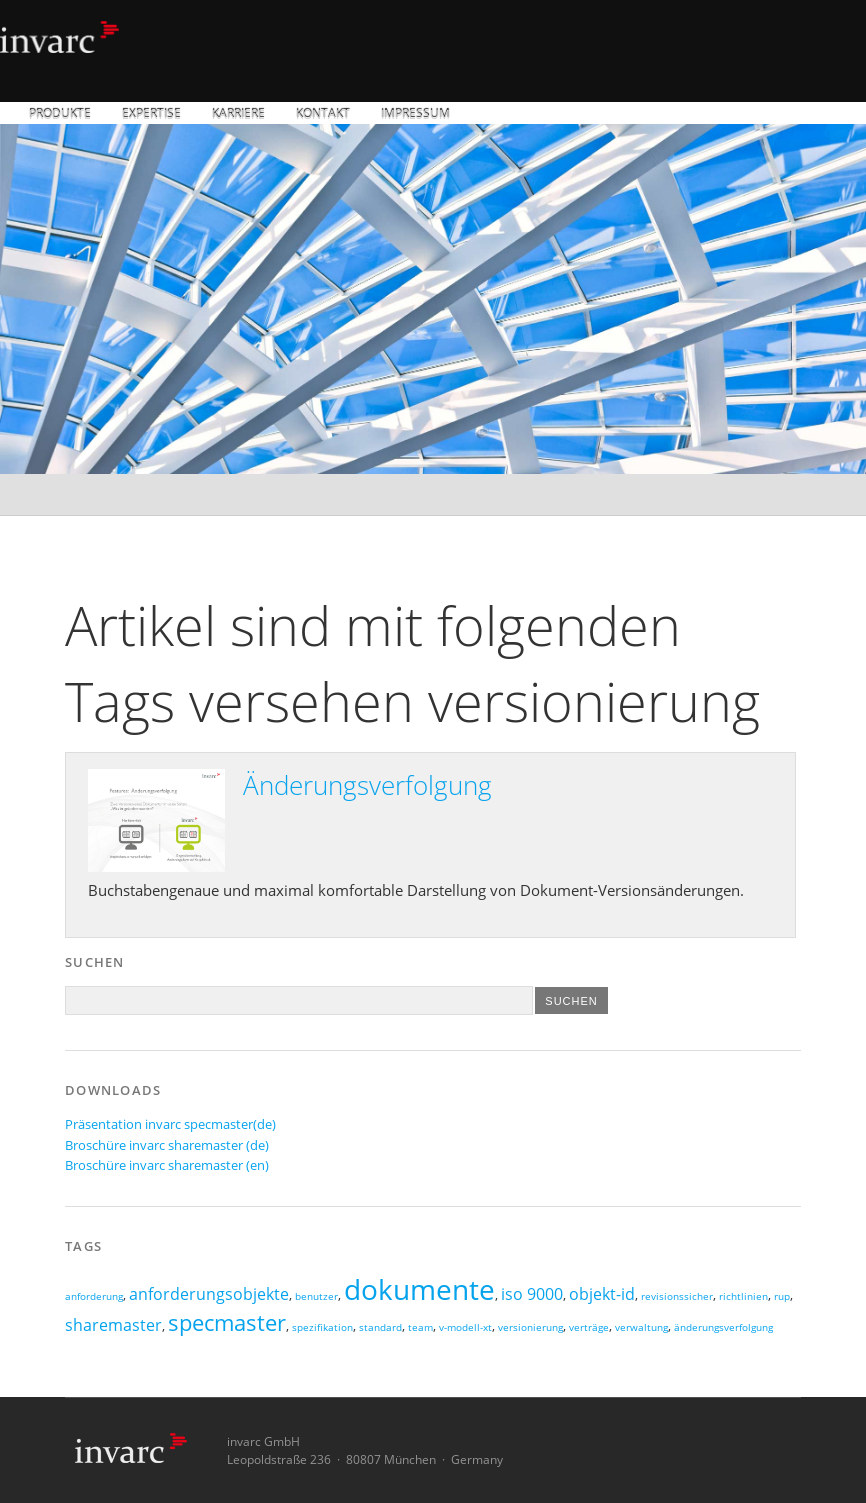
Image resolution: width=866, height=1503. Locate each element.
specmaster (227, 1322)
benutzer (316, 1296)
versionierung (530, 1327)
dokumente (419, 1289)
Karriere (238, 114)
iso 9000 (532, 1294)
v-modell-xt (465, 1327)
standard (380, 1327)
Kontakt (323, 114)
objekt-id (602, 1294)
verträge (589, 1327)
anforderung (94, 1296)
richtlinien (743, 1296)
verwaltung (641, 1327)
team (420, 1327)
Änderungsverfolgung (367, 785)
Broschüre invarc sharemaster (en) (167, 1165)
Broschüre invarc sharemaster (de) (167, 1145)
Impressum (415, 114)
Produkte (60, 114)
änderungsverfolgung (723, 1327)
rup (782, 1296)
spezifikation (322, 1327)
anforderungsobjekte (209, 1294)
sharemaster (113, 1325)
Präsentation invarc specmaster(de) (170, 1124)
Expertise (151, 114)
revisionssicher (677, 1296)
